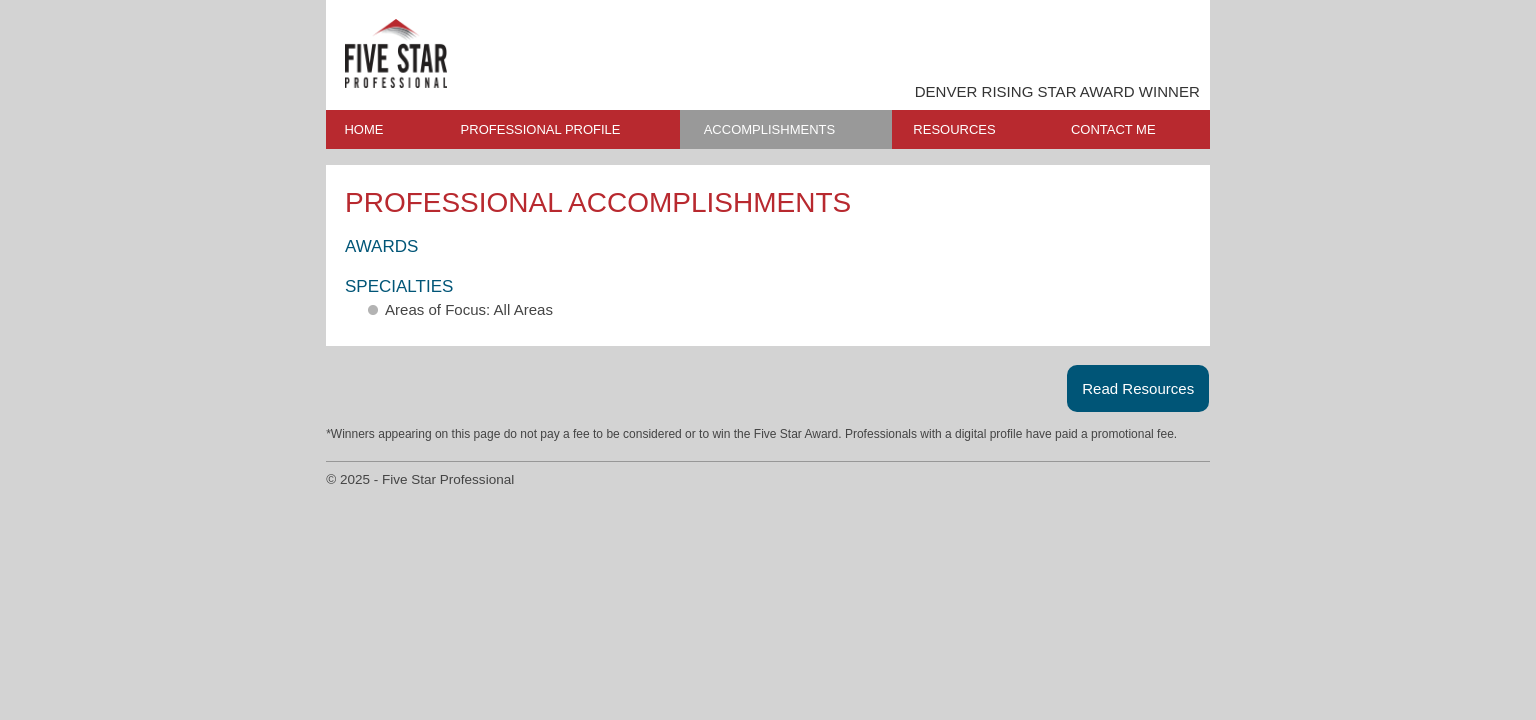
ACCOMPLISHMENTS (769, 129)
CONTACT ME (1113, 129)
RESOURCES (954, 129)
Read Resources (1138, 388)
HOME (363, 129)
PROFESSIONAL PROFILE (541, 129)
